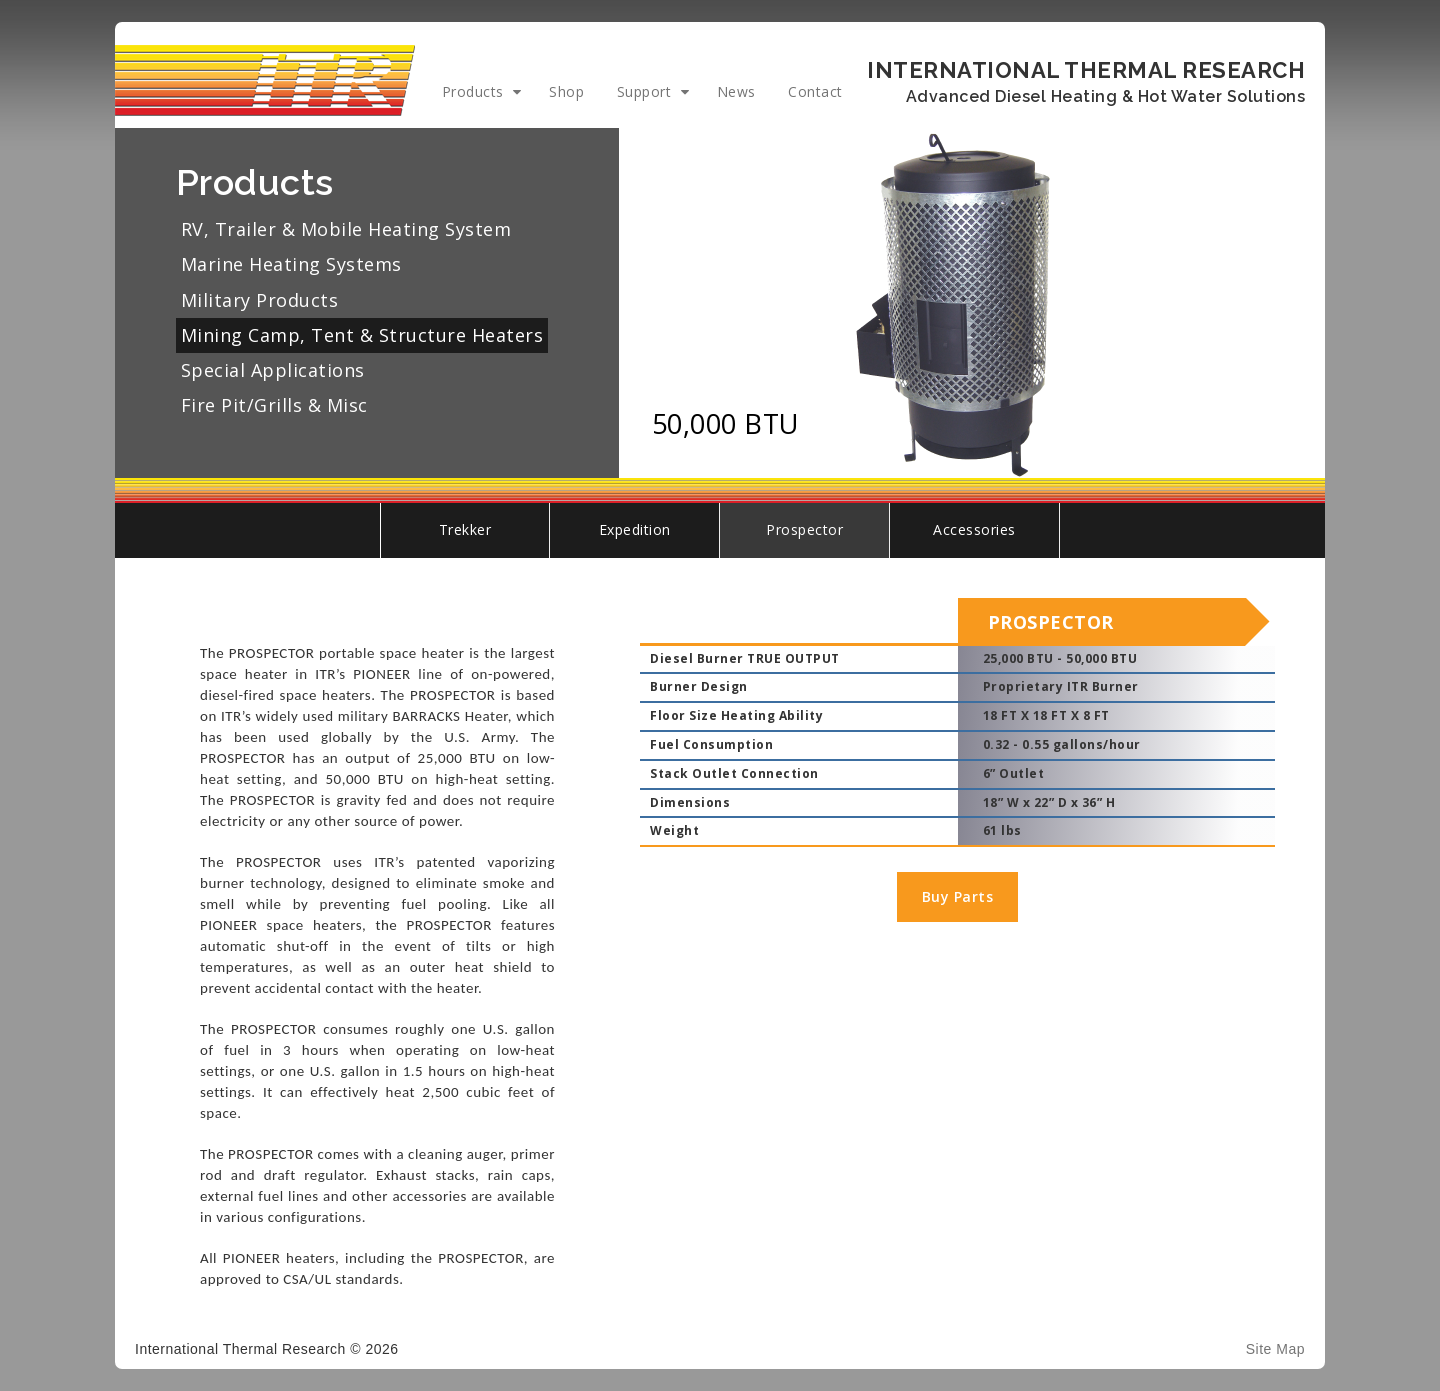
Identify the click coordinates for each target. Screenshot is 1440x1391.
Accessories (974, 529)
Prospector (804, 529)
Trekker (465, 529)
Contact (815, 91)
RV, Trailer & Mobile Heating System (346, 229)
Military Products (260, 300)
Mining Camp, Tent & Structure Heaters (362, 335)
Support (644, 91)
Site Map (1275, 1349)
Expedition (635, 529)
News (736, 91)
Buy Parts (958, 896)
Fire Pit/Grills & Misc (274, 405)
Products (473, 91)
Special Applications (273, 370)
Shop (566, 91)
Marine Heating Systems (291, 264)
